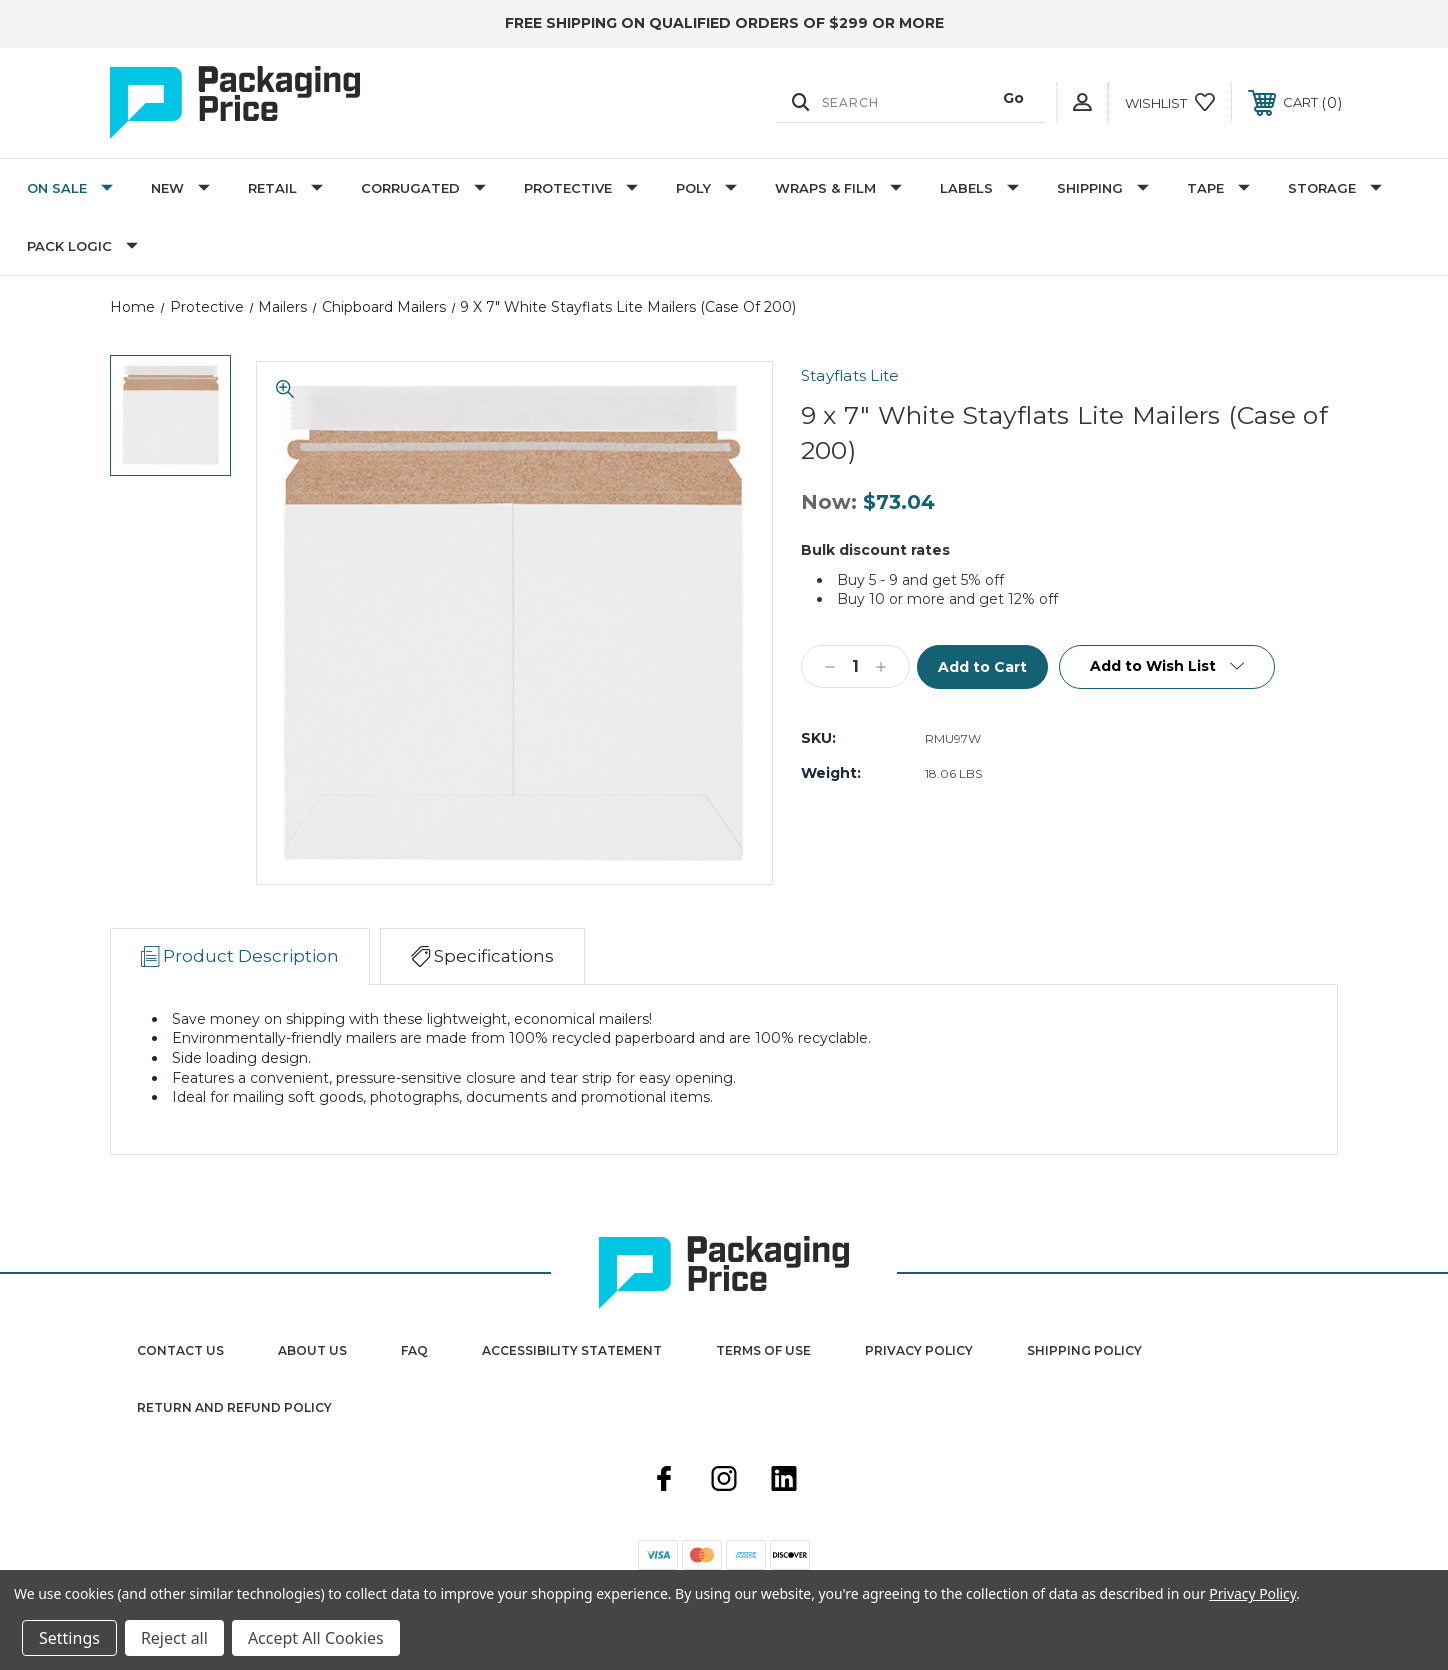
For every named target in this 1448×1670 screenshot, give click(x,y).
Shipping (1103, 188)
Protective (581, 188)
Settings (69, 1638)
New (180, 188)
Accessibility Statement (572, 1350)
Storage (1335, 188)
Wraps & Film (838, 188)
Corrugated (423, 188)
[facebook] (664, 1481)
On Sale (70, 188)
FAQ (414, 1350)
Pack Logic (82, 246)
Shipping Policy (1084, 1350)
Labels (979, 188)
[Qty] (855, 666)
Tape (1218, 188)
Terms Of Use (763, 1350)
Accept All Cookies (316, 1638)
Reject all (174, 1638)
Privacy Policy (919, 1350)
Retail (285, 188)
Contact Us (180, 1350)
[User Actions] (1082, 102)
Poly (706, 188)
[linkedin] (784, 1481)
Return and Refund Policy (234, 1407)
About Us (312, 1350)
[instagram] (724, 1481)
